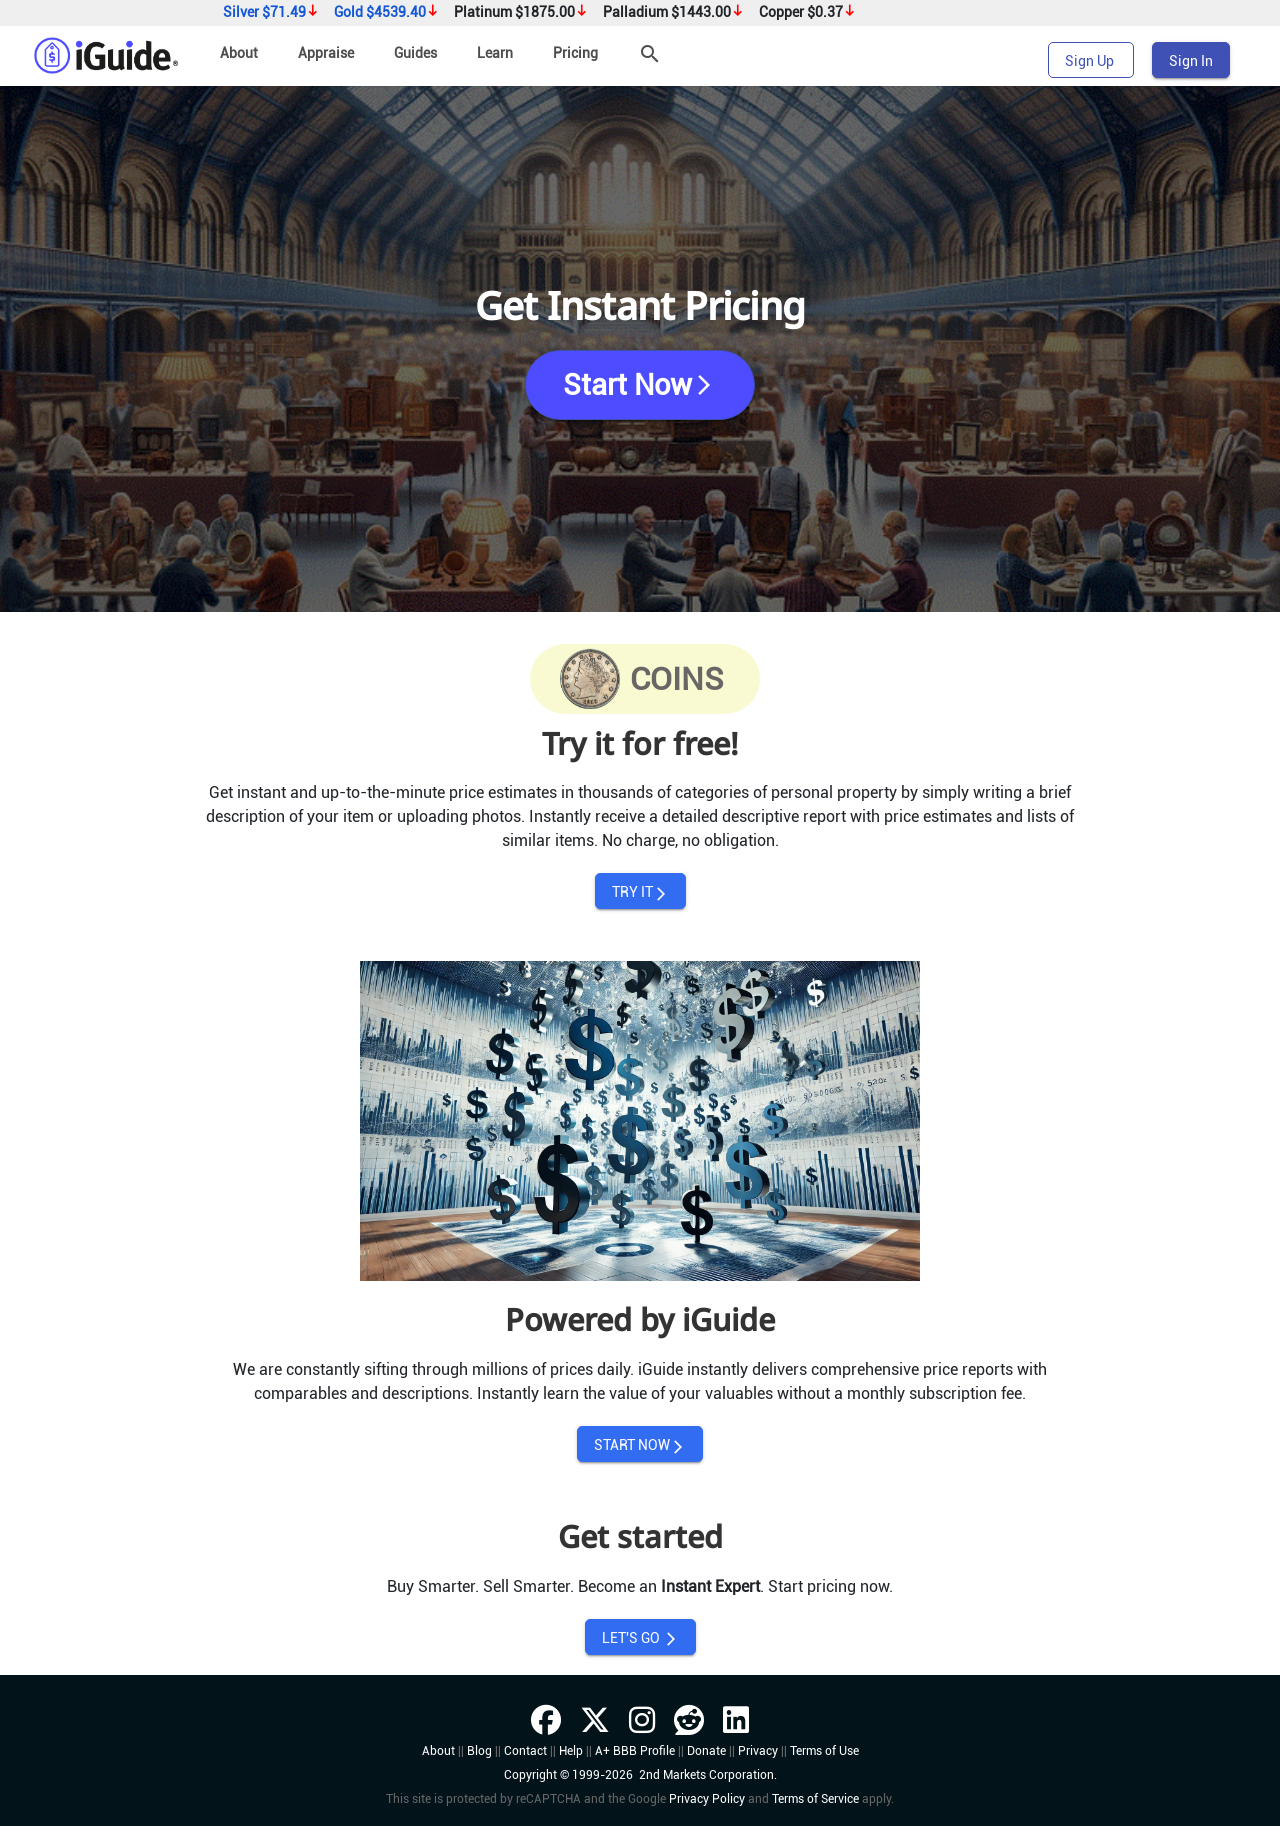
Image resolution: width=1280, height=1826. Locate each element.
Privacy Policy (707, 1799)
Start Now (639, 385)
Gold (386, 12)
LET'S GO (640, 1638)
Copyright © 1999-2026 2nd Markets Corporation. (640, 1775)
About (239, 53)
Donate (706, 1751)
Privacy (758, 1751)
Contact (525, 1751)
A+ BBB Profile (635, 1751)
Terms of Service (815, 1799)
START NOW (640, 1445)
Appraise (326, 53)
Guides (415, 53)
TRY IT (640, 892)
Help (571, 1751)
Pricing (575, 53)
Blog (479, 1751)
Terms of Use (824, 1751)
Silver (271, 12)
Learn (495, 53)
